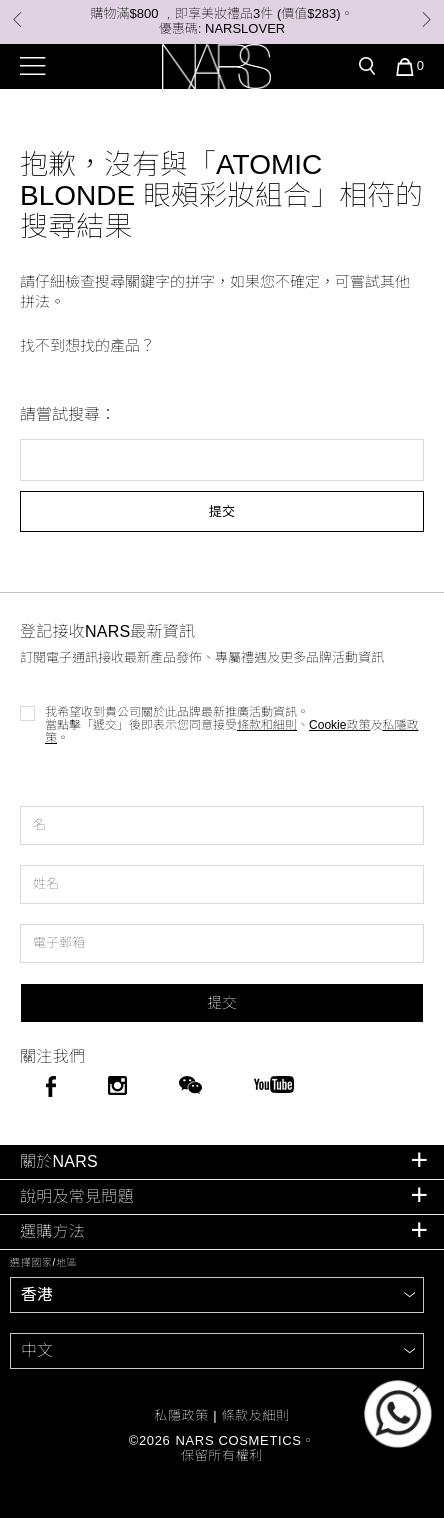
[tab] (222, 1162)
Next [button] (426, 19)
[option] (222, 22)
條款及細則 (255, 1415)
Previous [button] (17, 19)
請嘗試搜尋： (68, 414)
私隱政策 (181, 1415)
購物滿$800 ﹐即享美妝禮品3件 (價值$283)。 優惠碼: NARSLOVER (222, 21)
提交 (222, 511)
